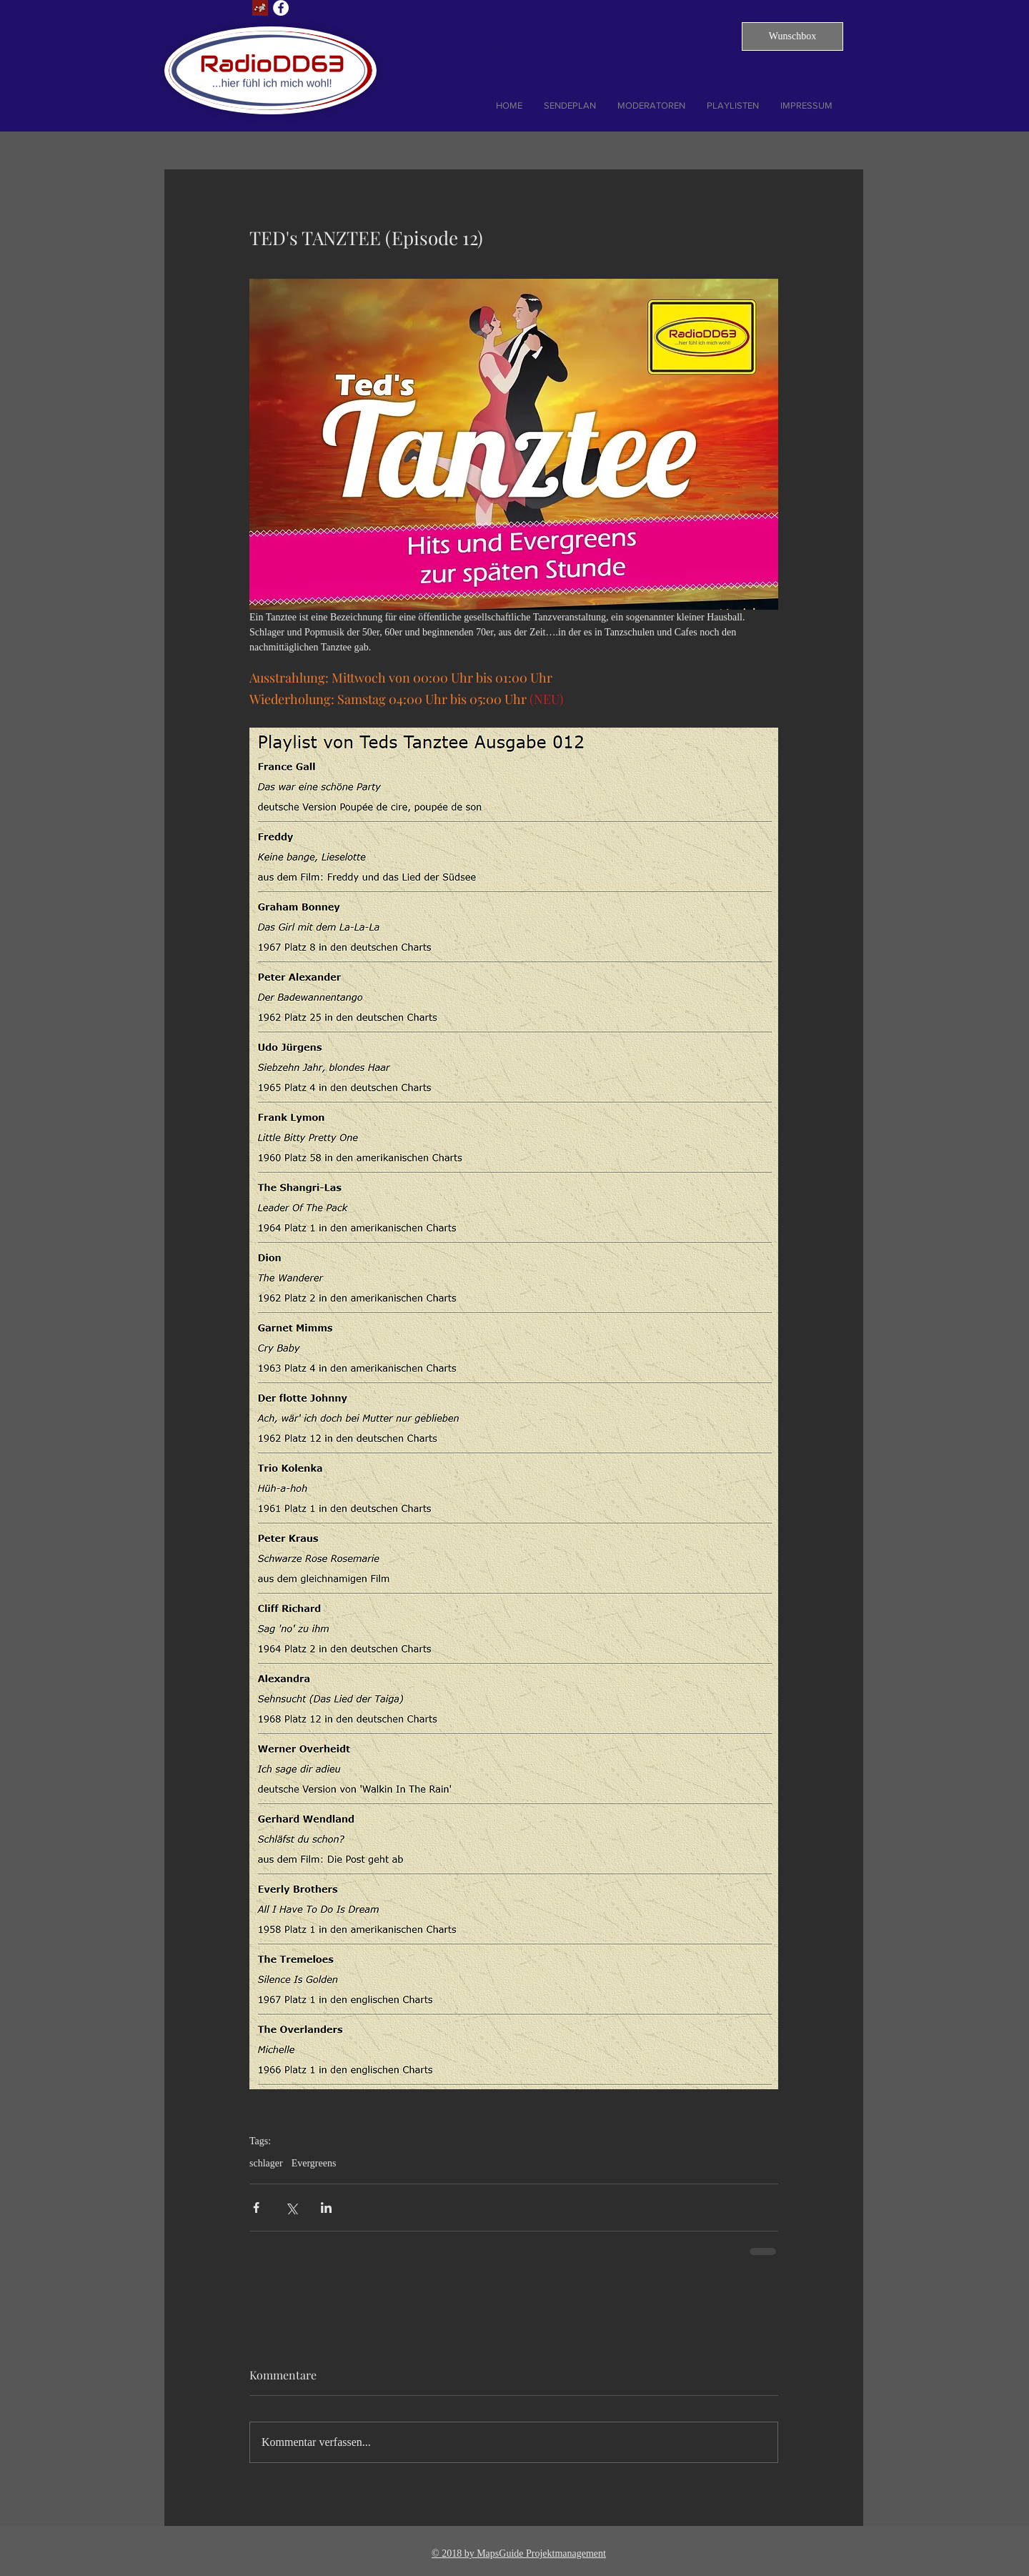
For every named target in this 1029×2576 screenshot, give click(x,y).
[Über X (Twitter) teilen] (291, 2207)
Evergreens (314, 2163)
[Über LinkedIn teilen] (326, 2207)
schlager (266, 2163)
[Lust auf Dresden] (260, 8)
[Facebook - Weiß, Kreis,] (281, 8)
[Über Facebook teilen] (256, 2207)
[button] (792, 36)
